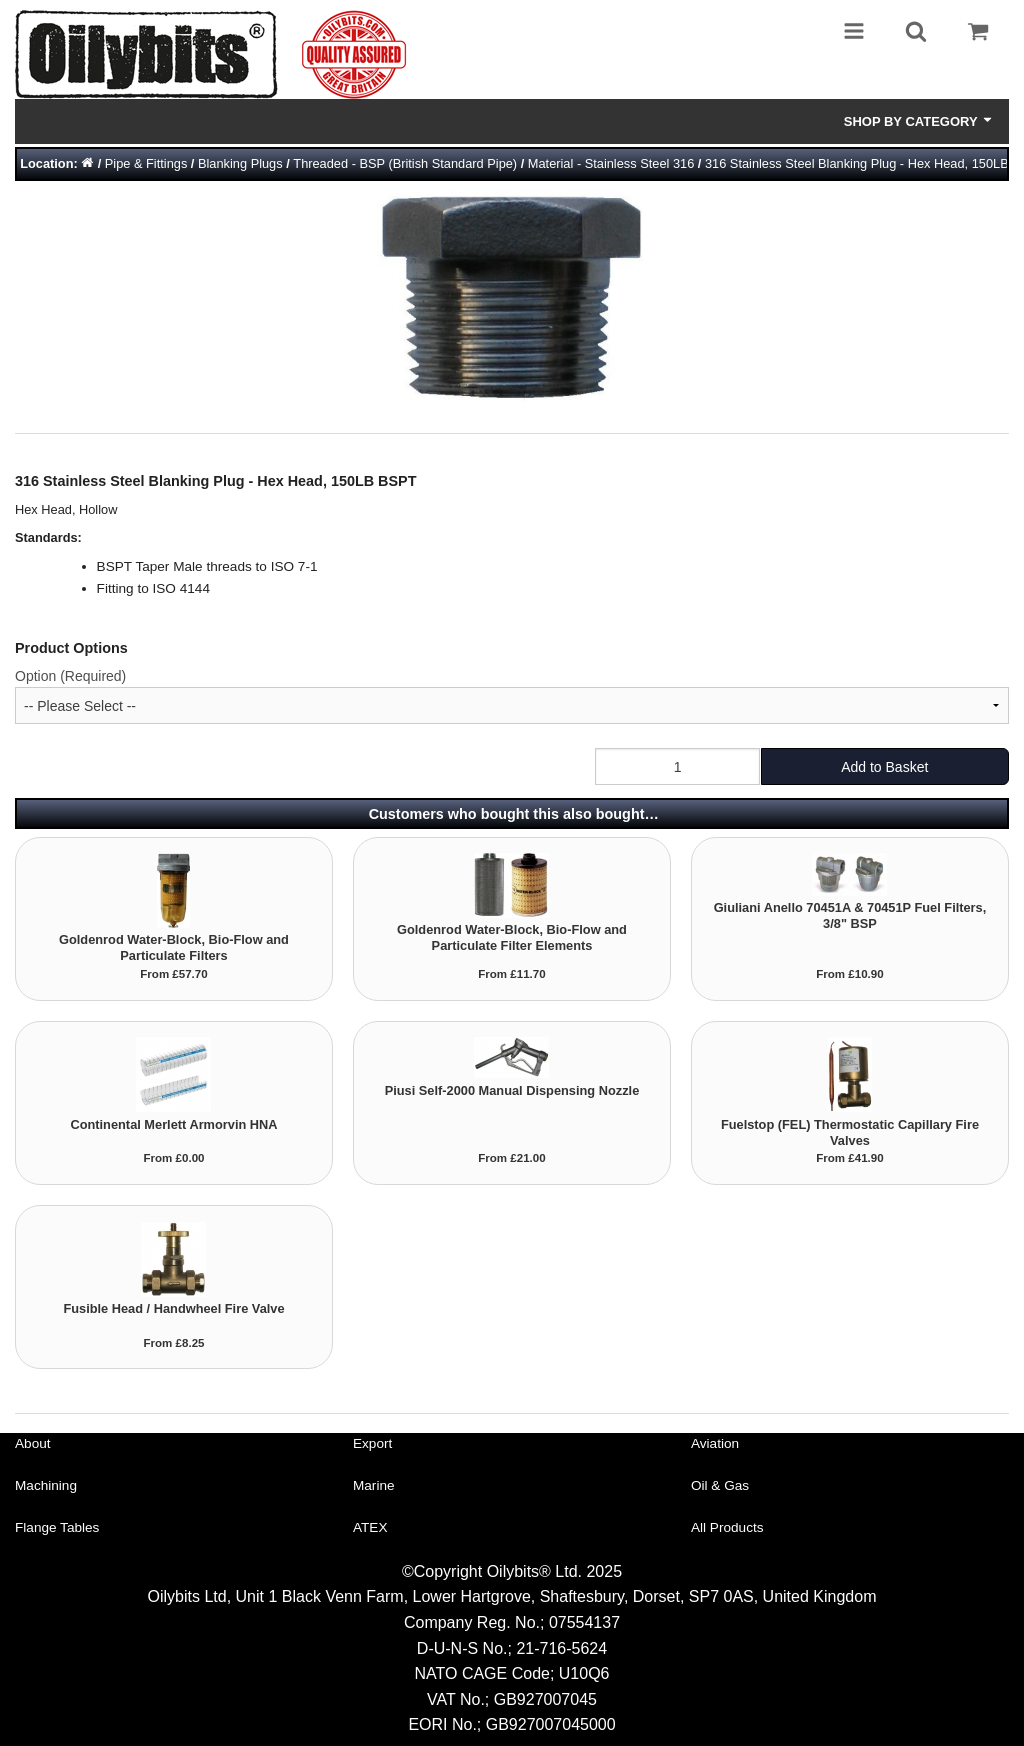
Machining (46, 1485)
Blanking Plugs (240, 163)
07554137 (584, 1622)
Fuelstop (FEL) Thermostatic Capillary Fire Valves (850, 1132)
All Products (727, 1527)
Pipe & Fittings (146, 163)
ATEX (370, 1527)
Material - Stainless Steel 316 (611, 163)
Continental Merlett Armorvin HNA (173, 1124)
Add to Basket (884, 767)
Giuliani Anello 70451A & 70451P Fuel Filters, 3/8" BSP (850, 915)
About (33, 1443)
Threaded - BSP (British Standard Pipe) (405, 163)
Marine (374, 1485)
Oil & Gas (720, 1485)
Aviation (715, 1443)
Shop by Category (919, 121)
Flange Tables (57, 1527)
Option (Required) (70, 676)
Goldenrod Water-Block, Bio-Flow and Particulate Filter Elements (512, 937)
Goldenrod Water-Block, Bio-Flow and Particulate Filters (174, 947)
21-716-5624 (561, 1648)
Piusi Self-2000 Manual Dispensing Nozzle (512, 1090)
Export (372, 1443)
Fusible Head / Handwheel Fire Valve (173, 1308)
